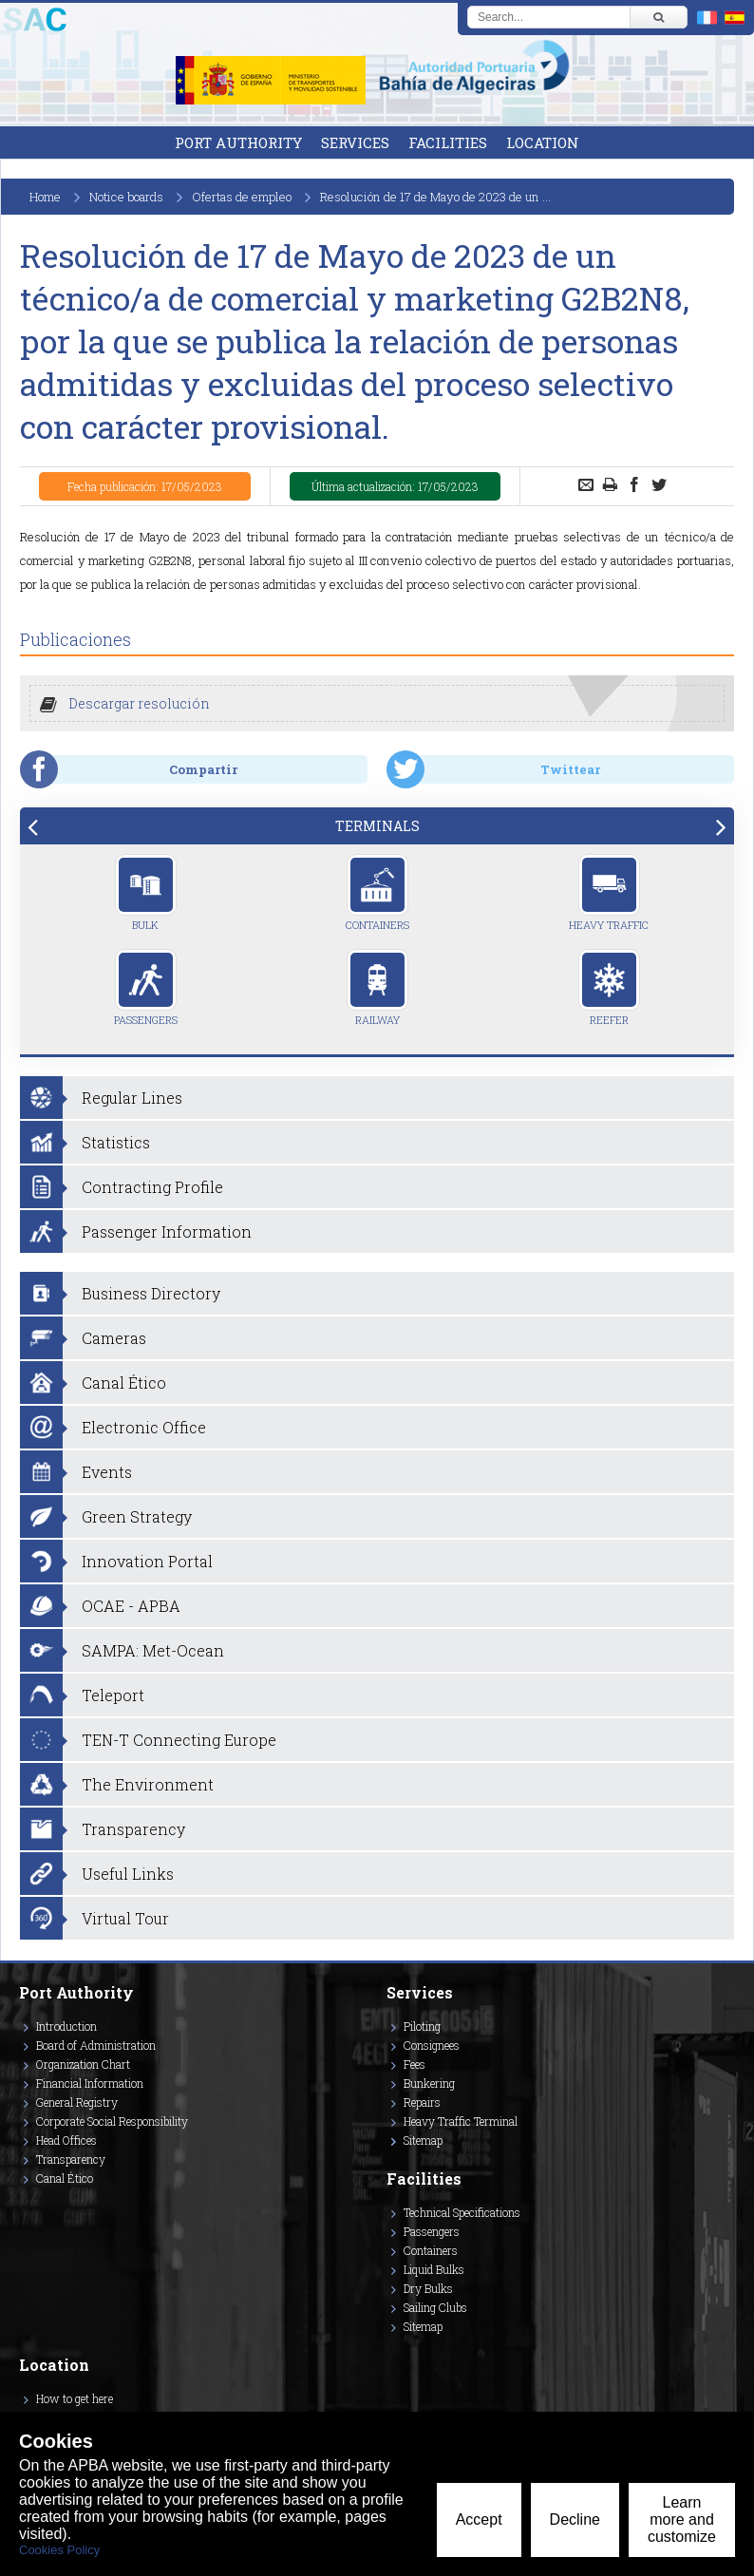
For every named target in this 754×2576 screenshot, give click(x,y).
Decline (575, 2519)
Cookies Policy (59, 2550)
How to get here (74, 2398)
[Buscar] (658, 17)
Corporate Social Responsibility (112, 2121)
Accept (479, 2519)
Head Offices (66, 2140)
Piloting (422, 2026)
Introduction (66, 2026)
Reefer (609, 988)
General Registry (77, 2102)
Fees (414, 2064)
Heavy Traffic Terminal (461, 2121)
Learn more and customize (682, 2519)
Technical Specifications (462, 2212)
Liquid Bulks (434, 2269)
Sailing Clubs (435, 2307)
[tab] (377, 825)
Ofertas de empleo (242, 196)
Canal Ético (64, 2178)
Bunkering (429, 2083)
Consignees (432, 2045)
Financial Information (89, 2083)
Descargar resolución (139, 703)
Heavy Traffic (609, 893)
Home (45, 196)
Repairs (422, 2102)
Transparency (70, 2159)
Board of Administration (96, 2045)
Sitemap (423, 2140)
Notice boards (126, 196)
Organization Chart (83, 2064)
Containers (377, 893)
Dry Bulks (428, 2288)
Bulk (146, 893)
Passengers (146, 988)
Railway (377, 988)
